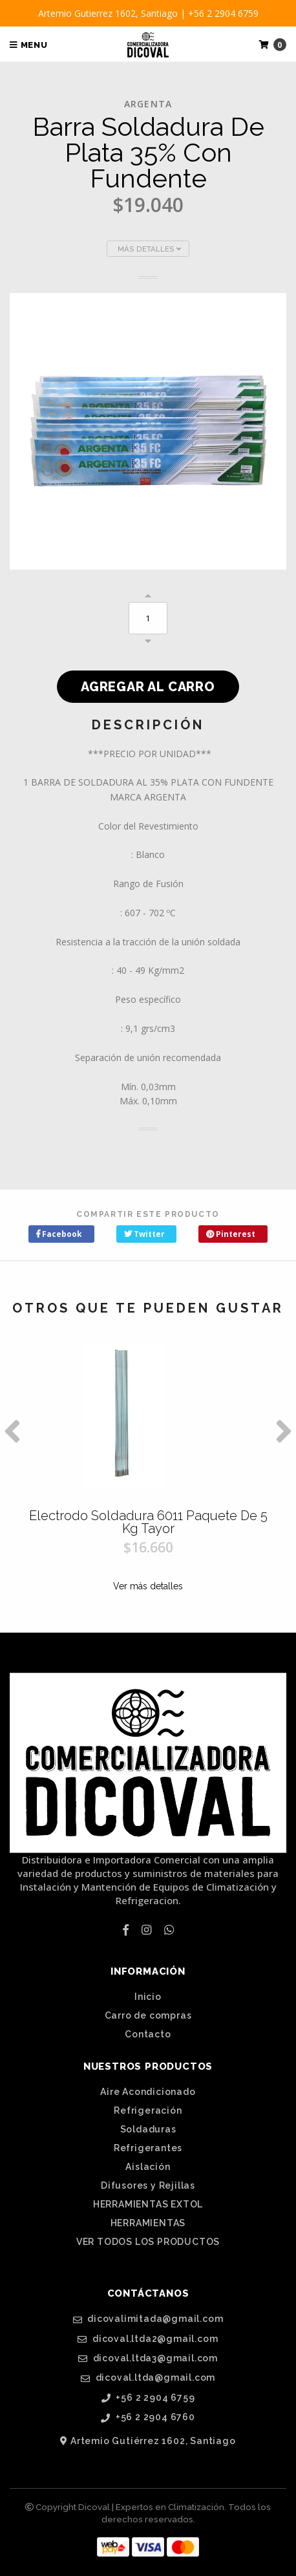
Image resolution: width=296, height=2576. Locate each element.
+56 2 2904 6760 (148, 2417)
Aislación (147, 2166)
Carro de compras (148, 2015)
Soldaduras (148, 2129)
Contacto (148, 2034)
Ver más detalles (148, 1586)
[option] (148, 1478)
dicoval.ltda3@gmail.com (148, 2358)
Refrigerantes (148, 2147)
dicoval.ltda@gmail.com (148, 2378)
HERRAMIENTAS (148, 2222)
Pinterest (230, 1234)
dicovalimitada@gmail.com (148, 2319)
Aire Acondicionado (147, 2091)
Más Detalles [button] (149, 248)
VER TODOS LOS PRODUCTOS (148, 2241)
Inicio (148, 1996)
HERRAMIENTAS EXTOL (148, 2204)
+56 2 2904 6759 (148, 2398)
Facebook (59, 1234)
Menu (29, 45)
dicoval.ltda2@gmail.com (148, 2339)
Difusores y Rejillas (148, 2185)
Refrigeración (148, 2110)
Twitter (144, 1234)
